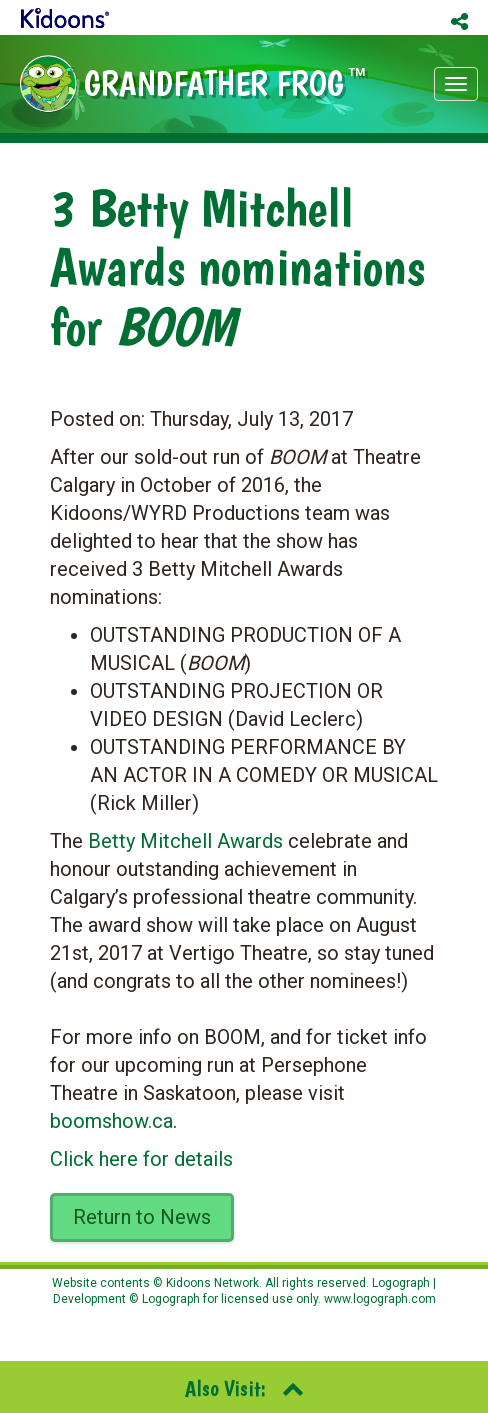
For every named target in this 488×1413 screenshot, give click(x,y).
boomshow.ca (111, 1121)
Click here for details (141, 1159)
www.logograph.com (378, 1299)
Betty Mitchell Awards (185, 841)
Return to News (142, 1217)
